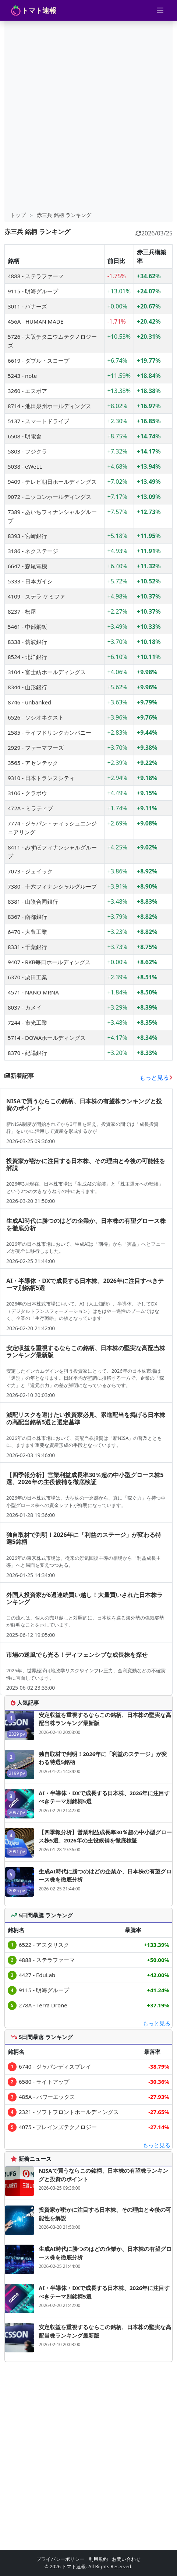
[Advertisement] (88, 116)
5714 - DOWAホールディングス (47, 1037)
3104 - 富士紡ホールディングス (47, 672)
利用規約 (98, 2559)
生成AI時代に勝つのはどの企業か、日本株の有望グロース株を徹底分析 (105, 1875)
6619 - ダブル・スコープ (38, 360)
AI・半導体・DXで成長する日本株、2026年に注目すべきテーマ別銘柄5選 (104, 1797)
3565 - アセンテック (33, 762)
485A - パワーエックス (47, 2096)
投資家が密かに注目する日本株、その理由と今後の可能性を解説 (105, 2214)
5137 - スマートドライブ (38, 421)
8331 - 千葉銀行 (27, 947)
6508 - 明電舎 (25, 436)
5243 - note (22, 375)
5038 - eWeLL (25, 466)
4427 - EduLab (37, 1975)
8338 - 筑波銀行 (27, 641)
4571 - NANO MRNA (33, 992)
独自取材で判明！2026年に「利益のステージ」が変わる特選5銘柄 (103, 1758)
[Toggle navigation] (160, 10)
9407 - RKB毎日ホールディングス (49, 962)
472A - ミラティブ (30, 808)
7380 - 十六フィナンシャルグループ (52, 886)
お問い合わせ (126, 2559)
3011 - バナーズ (27, 306)
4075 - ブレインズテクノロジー (58, 2127)
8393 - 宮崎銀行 (27, 535)
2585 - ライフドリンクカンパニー (49, 732)
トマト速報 (33, 10)
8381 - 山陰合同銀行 (33, 901)
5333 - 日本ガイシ (30, 581)
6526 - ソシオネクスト (36, 717)
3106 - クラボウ (27, 793)
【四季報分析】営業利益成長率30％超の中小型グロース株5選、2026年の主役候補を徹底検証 (105, 1836)
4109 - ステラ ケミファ (36, 596)
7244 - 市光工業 (27, 1022)
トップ (18, 215)
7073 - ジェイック (30, 871)
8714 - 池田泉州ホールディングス (49, 406)
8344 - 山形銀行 (27, 687)
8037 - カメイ (25, 1007)
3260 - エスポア (27, 390)
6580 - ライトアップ (44, 2081)
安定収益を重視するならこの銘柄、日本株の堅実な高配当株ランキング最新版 (105, 1719)
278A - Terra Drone (43, 2005)
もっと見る (156, 1077)
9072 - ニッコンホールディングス (49, 496)
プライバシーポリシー (60, 2559)
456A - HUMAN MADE (35, 321)
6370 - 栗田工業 (27, 977)
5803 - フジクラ (27, 451)
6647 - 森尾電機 (27, 566)
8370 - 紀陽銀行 (27, 1052)
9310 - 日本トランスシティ (41, 778)
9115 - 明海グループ (33, 291)
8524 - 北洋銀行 (27, 657)
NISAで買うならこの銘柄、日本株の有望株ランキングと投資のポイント (103, 2175)
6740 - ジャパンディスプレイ (55, 2066)
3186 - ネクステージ (33, 551)
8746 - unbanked (29, 702)
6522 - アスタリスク (44, 1944)
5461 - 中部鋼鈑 (27, 626)
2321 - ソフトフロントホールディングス (69, 2111)
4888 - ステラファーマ (36, 276)
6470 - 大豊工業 (27, 931)
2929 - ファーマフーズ (36, 747)
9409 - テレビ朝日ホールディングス (52, 481)
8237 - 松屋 (22, 611)
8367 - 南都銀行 (27, 916)
